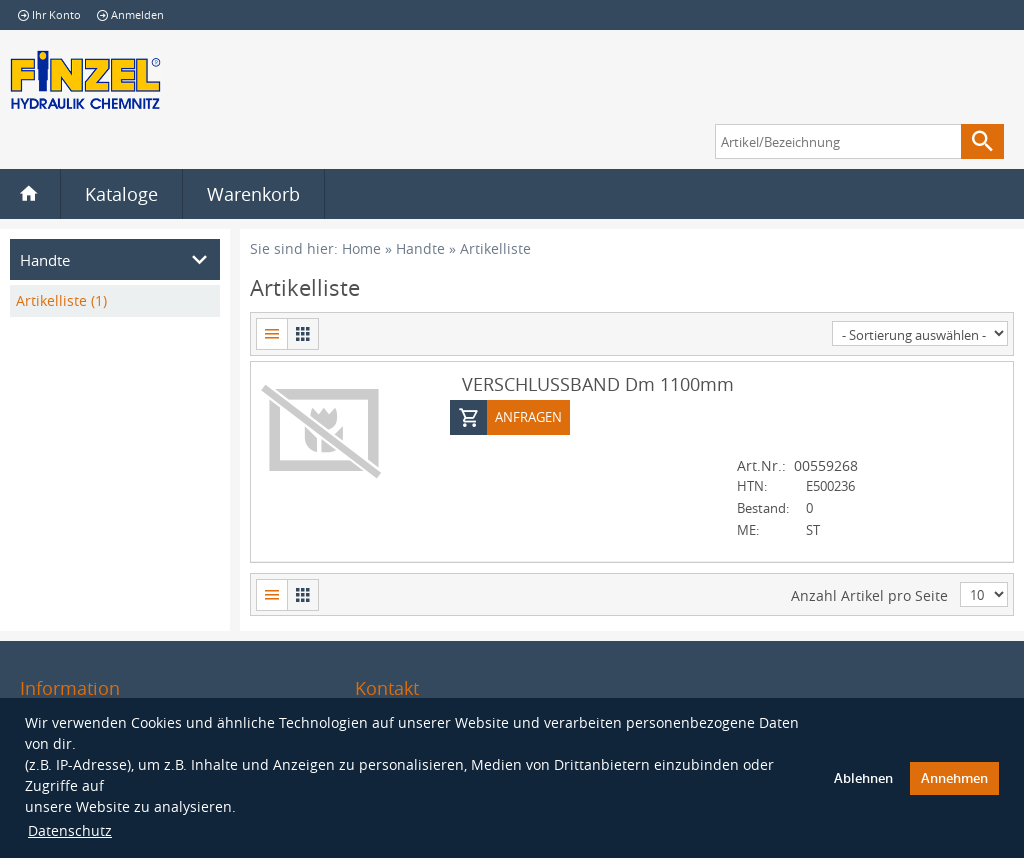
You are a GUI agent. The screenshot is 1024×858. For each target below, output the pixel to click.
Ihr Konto (49, 14)
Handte (420, 248)
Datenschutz (70, 830)
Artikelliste (495, 248)
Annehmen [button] (954, 778)
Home (361, 248)
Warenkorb (253, 194)
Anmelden (130, 14)
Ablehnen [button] (863, 778)
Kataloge (121, 194)
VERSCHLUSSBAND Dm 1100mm (598, 383)
